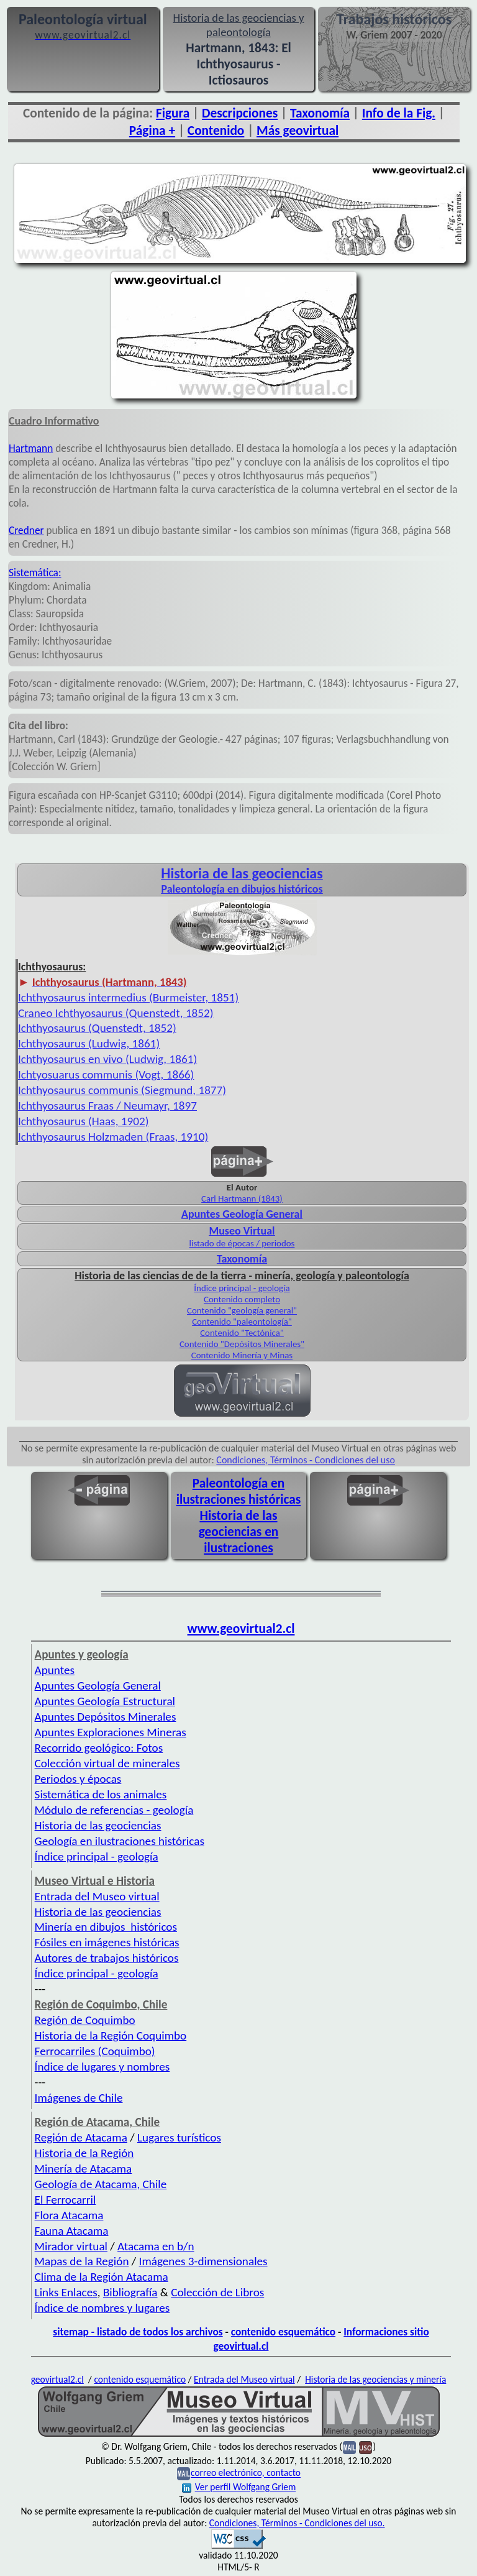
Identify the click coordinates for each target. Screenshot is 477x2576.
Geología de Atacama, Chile (101, 2184)
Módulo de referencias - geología (114, 1810)
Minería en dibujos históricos (106, 1927)
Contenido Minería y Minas (242, 1355)
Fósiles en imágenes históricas (107, 1942)
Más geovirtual (297, 130)
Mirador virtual (71, 2246)
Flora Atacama (69, 2215)
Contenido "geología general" (242, 1310)
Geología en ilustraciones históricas (119, 1841)
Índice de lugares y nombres (102, 2066)
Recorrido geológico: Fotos (99, 1748)
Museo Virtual (242, 1231)
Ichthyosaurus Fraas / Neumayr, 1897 (107, 1105)
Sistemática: (35, 572)
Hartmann (31, 448)
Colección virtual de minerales (107, 1763)
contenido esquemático (283, 2332)
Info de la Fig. (398, 113)
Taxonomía (320, 113)
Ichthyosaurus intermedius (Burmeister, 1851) (128, 997)
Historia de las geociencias (98, 1825)
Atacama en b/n (155, 2246)
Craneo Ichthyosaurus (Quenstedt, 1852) (116, 1013)
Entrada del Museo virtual (97, 1896)
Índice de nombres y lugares (102, 2308)
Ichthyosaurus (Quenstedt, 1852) (97, 1028)
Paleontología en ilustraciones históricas (238, 1491)
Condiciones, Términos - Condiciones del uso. (297, 2523)
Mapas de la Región (82, 2261)
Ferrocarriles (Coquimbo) (95, 2051)
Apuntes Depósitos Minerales (105, 1716)
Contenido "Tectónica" (242, 1332)
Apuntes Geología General (98, 1685)
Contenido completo (242, 1299)
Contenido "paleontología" (242, 1321)
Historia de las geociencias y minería (375, 2379)
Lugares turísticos (179, 2137)
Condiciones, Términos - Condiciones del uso (305, 1460)
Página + (152, 130)
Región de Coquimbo (85, 2020)
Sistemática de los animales (101, 1794)
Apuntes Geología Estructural (105, 1701)
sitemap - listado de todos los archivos (137, 2332)
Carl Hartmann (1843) (242, 1198)
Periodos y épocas (78, 1779)
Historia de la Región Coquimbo (111, 2035)
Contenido (216, 130)
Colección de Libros (217, 2292)
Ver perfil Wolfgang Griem (239, 2487)
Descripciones (240, 113)
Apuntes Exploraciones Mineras (110, 1732)
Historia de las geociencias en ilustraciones (239, 1531)
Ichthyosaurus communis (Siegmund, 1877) (122, 1090)
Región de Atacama (81, 2137)
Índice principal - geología (241, 1288)
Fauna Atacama (72, 2231)
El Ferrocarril (65, 2199)
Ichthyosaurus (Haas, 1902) (83, 1121)
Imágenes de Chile (79, 2098)
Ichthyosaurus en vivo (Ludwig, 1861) (107, 1059)
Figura (172, 113)
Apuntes (55, 1670)
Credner (26, 530)
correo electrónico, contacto (246, 2473)
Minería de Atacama (83, 2168)
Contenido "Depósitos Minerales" (241, 1344)
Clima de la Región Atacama (101, 2277)
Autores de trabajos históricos (107, 1958)
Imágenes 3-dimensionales (203, 2261)
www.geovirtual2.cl (241, 1629)
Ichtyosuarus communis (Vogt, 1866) (106, 1074)
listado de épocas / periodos (242, 1243)
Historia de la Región (84, 2153)
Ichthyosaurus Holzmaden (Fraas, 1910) (113, 1136)
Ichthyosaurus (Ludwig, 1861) (89, 1043)
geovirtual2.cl (57, 2379)
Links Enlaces (66, 2292)
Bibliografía (130, 2292)
